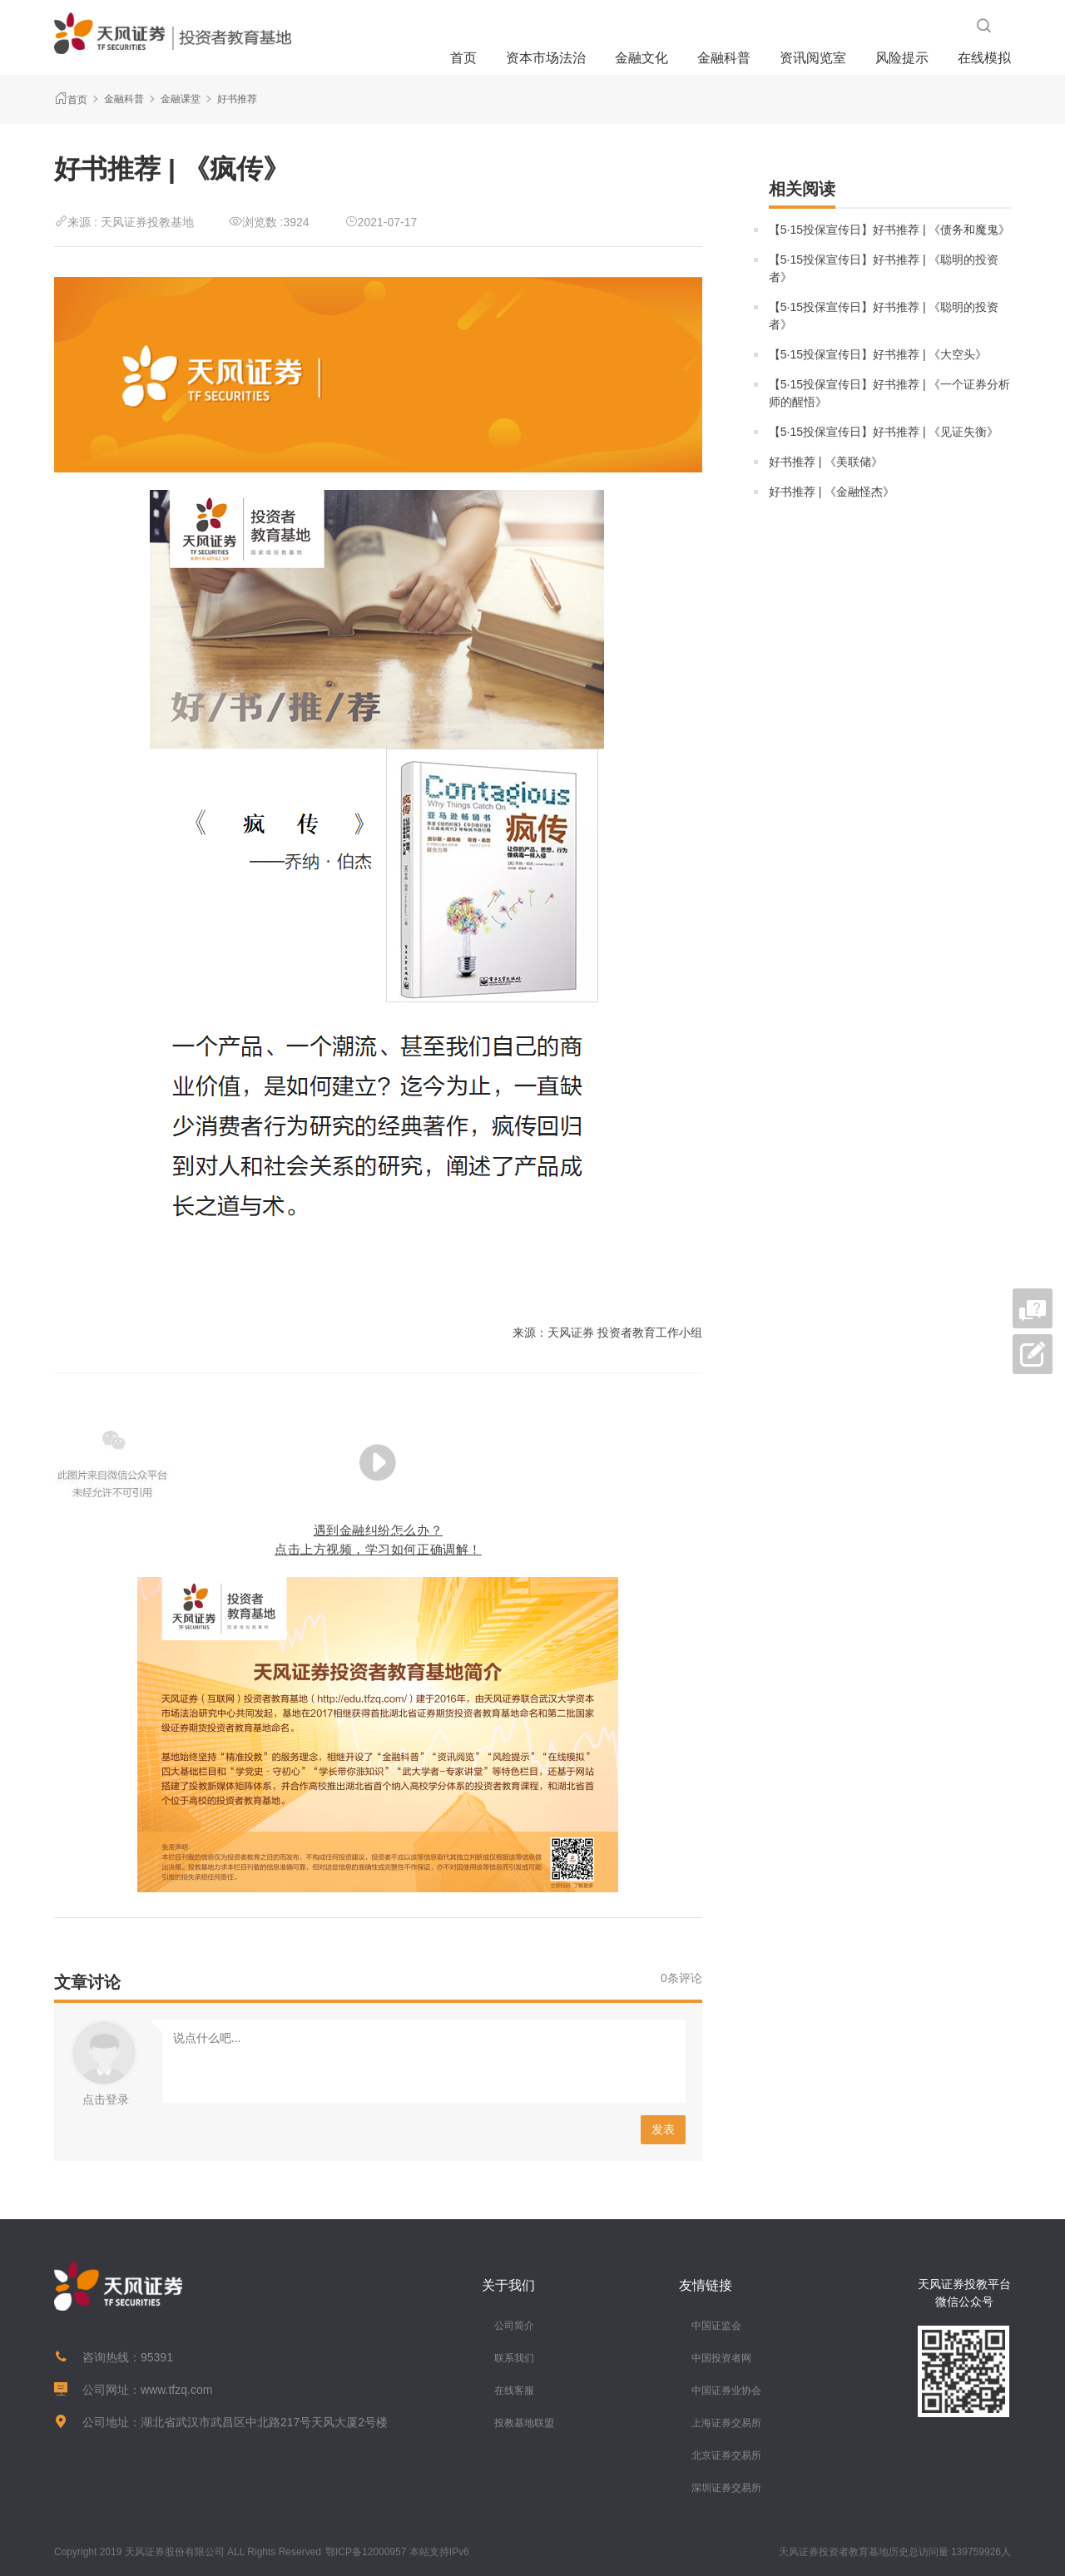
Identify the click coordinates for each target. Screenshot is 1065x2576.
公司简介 (514, 2325)
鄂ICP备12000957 (365, 2552)
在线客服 (514, 2390)
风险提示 (902, 58)
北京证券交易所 (726, 2455)
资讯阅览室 (813, 58)
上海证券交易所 (726, 2423)
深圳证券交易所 (726, 2488)
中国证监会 (716, 2325)
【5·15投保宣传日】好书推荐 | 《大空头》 (878, 354)
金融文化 (641, 58)
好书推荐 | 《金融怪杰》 (831, 491)
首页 (463, 58)
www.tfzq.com (176, 2389)
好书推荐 (237, 99)
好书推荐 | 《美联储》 (826, 461)
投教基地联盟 (524, 2423)
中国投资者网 (721, 2358)
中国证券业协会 (726, 2390)
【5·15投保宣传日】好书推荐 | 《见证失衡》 (884, 431)
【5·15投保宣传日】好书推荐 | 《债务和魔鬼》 (890, 229)
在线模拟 (984, 58)
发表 (663, 2129)
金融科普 (723, 58)
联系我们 (514, 2358)
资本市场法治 (546, 58)
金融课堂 (181, 99)
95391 (157, 2357)
